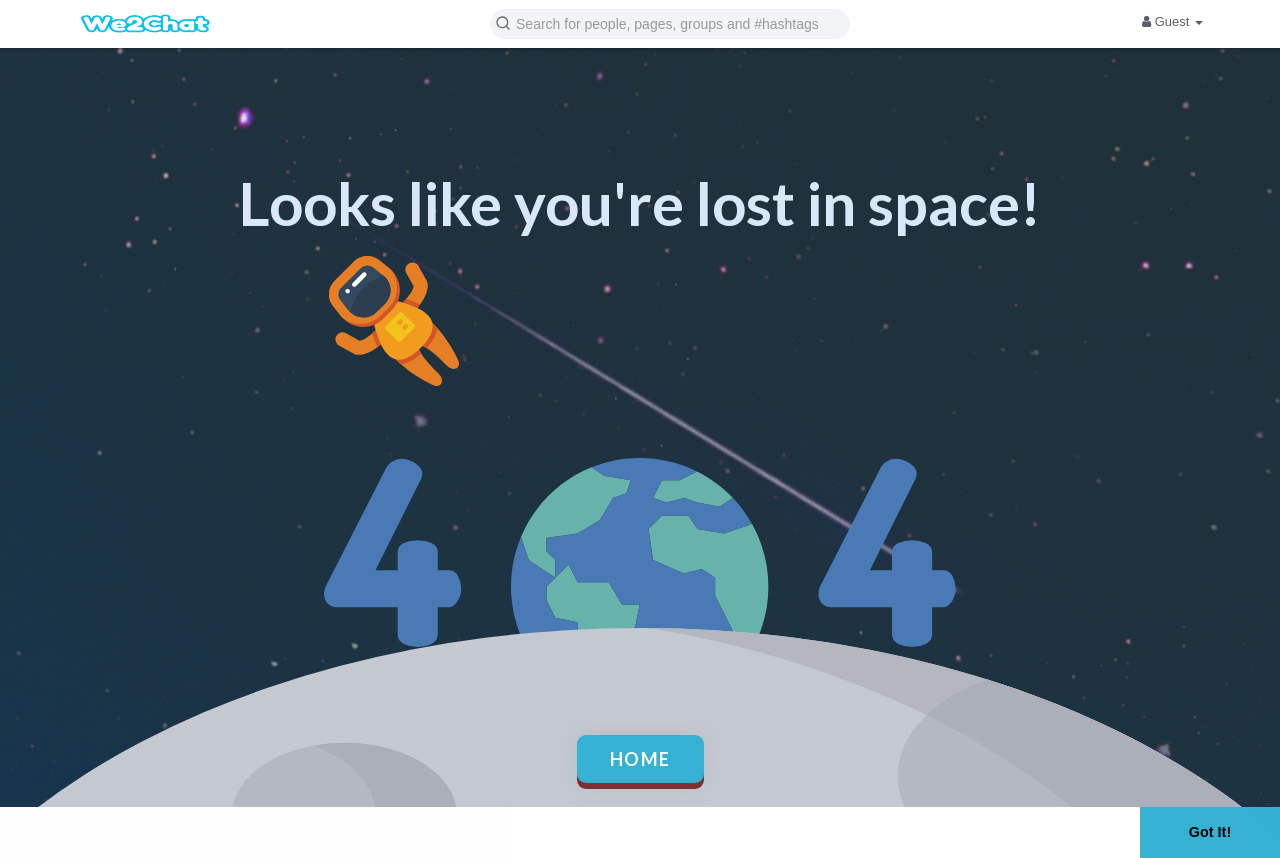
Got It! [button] (1210, 832)
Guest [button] (1172, 21)
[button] (670, 22)
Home (640, 759)
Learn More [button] (636, 831)
